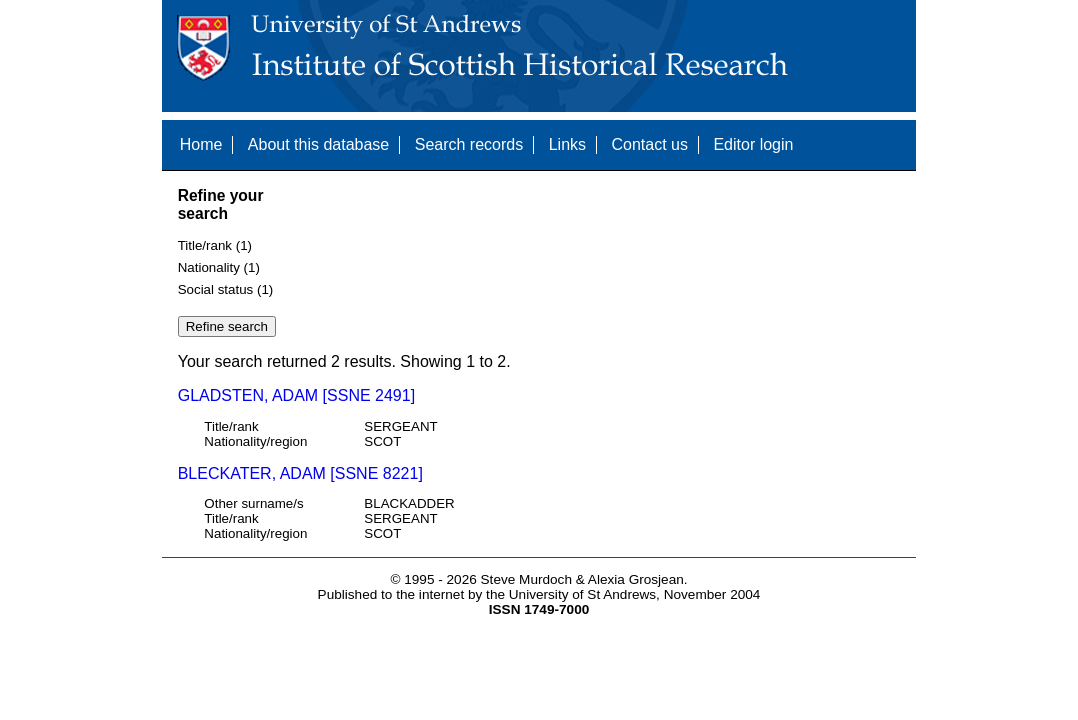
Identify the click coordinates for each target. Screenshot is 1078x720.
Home (201, 144)
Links (567, 144)
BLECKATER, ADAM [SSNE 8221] (300, 473)
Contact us (649, 144)
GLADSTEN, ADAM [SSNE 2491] (296, 395)
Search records (469, 144)
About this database (318, 144)
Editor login (753, 144)
